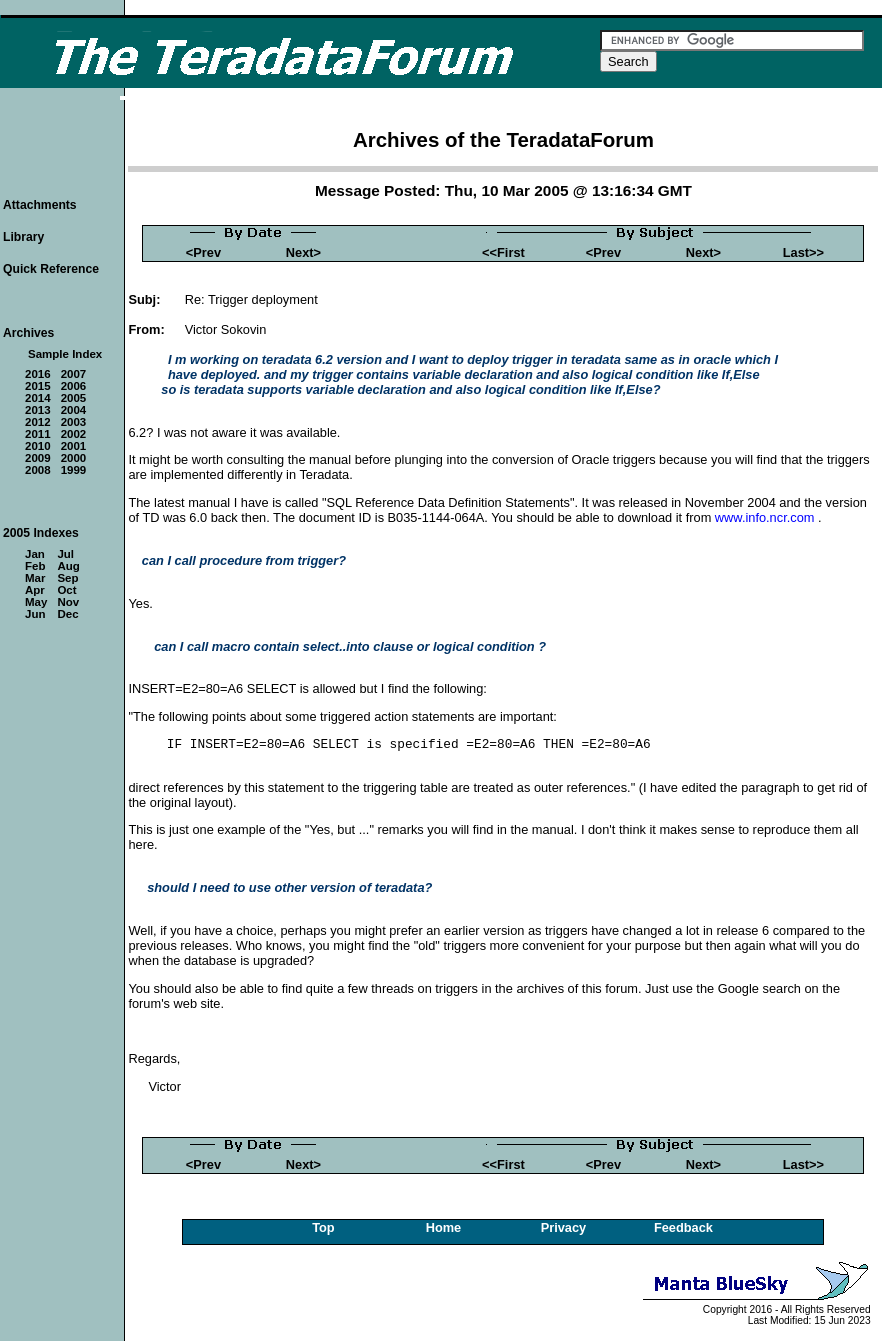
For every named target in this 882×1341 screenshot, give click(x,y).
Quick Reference (51, 269)
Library (23, 237)
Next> (303, 252)
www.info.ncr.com (765, 517)
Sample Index (65, 354)
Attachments (40, 205)
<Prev (203, 252)
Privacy (564, 1227)
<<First (503, 252)
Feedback (683, 1227)
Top (323, 1227)
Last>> (803, 252)
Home (444, 1227)
